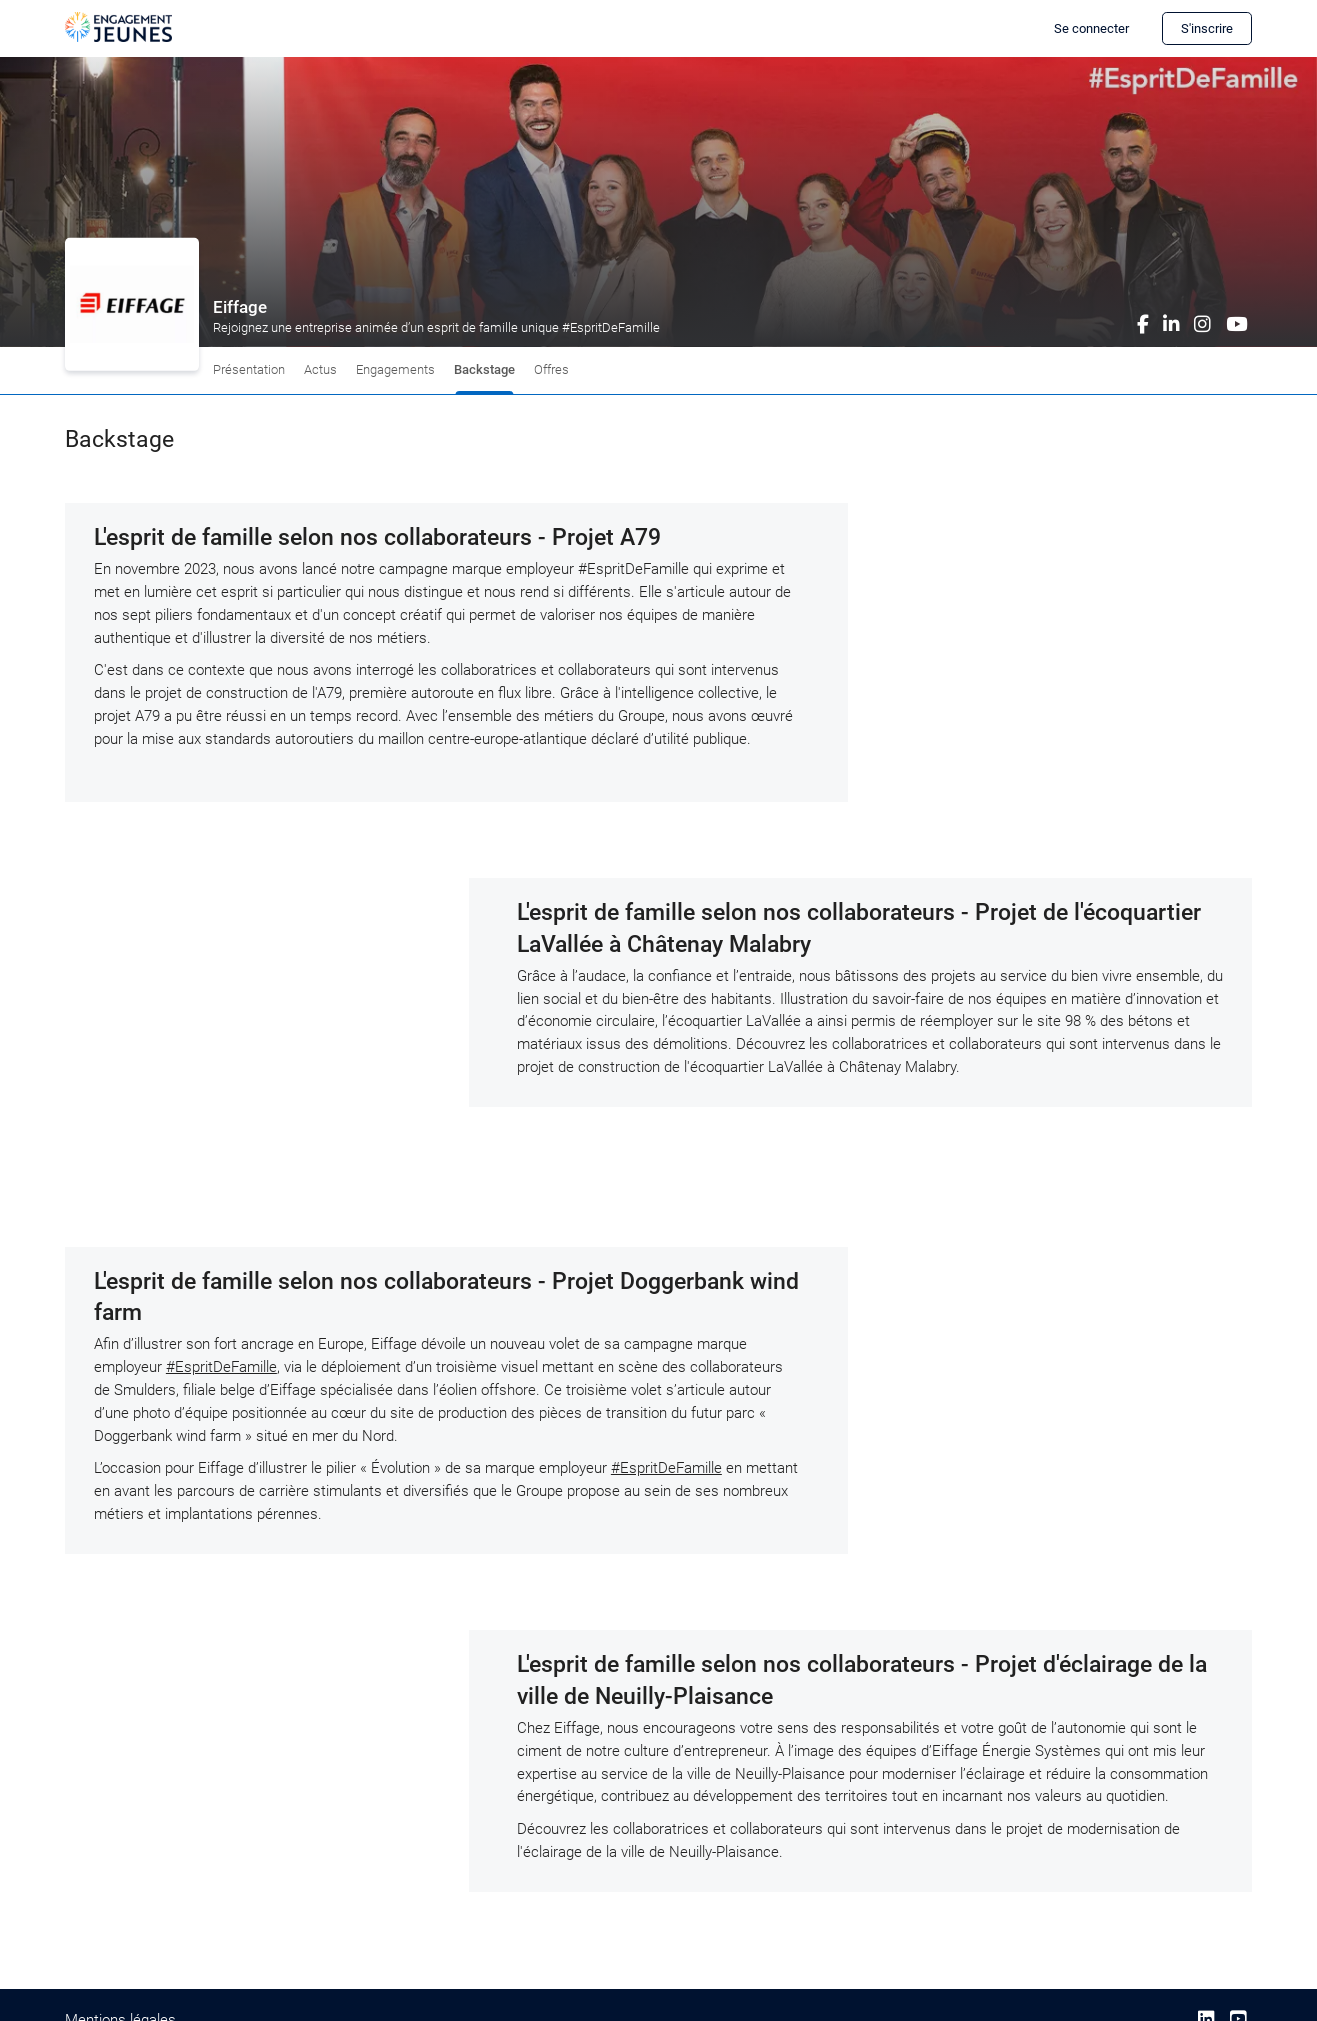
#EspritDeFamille (221, 1367)
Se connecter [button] (1091, 28)
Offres (551, 369)
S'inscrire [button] (1207, 28)
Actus (320, 369)
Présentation (249, 369)
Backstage (484, 369)
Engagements (395, 369)
